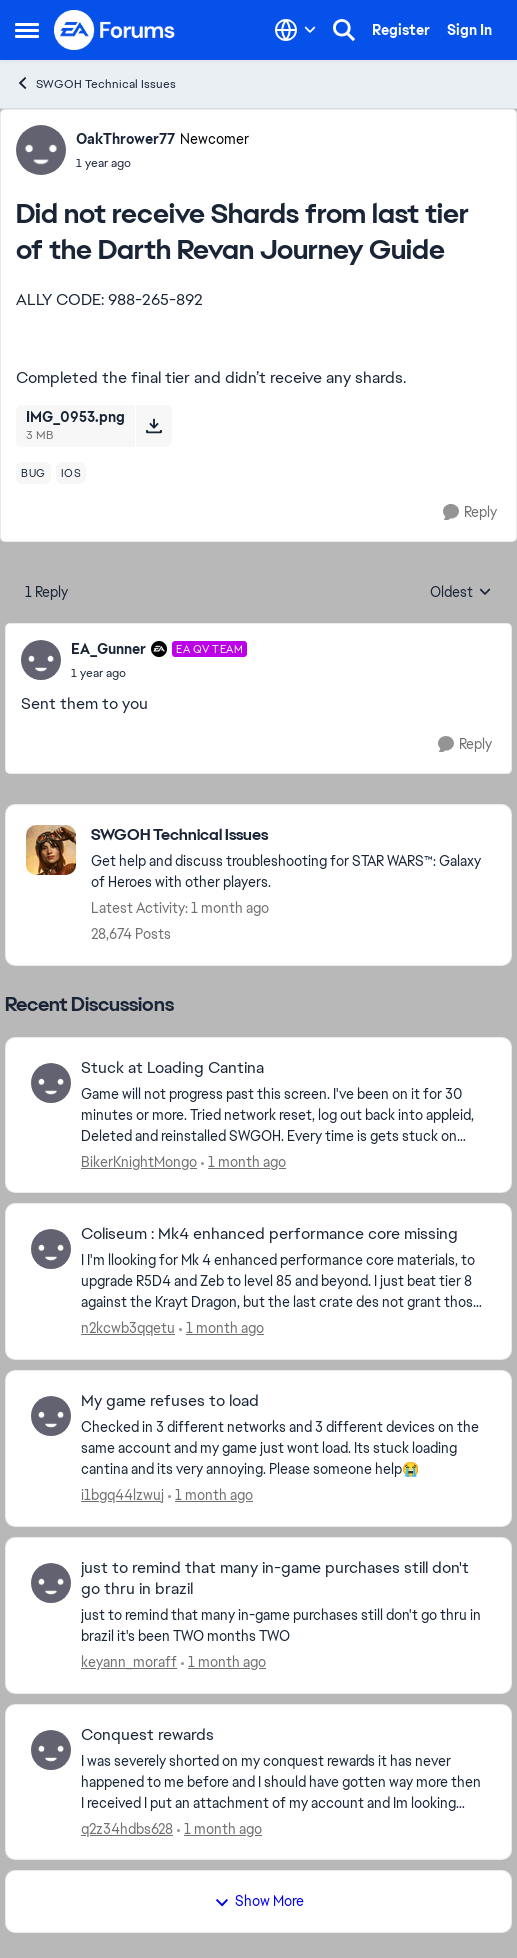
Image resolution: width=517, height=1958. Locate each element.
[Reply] (470, 512)
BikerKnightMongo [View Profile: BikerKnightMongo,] (139, 1161)
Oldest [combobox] (461, 593)
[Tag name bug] (33, 473)
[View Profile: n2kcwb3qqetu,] (51, 1249)
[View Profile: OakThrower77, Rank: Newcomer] (41, 150)
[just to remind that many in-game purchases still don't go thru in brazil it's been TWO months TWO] (283, 1626)
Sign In (469, 30)
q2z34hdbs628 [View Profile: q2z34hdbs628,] (127, 1828)
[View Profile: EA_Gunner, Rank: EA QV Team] (41, 660)
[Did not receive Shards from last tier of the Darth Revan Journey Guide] (159, 673)
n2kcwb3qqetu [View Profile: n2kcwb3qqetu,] (128, 1328)
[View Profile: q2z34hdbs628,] (51, 1750)
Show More (259, 1901)
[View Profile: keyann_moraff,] (51, 1583)
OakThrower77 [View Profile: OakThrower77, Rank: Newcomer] (125, 139)
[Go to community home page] (115, 30)
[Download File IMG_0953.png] (153, 426)
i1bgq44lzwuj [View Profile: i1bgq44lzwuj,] (122, 1495)
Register (401, 30)
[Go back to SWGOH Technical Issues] (291, 835)
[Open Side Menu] (27, 30)
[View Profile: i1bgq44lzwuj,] (51, 1416)
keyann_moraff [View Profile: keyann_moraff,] (129, 1662)
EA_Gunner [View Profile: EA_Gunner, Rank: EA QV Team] (108, 649)
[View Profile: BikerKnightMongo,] (51, 1083)
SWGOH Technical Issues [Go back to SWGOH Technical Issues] (95, 83)
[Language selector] (295, 30)
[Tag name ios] (71, 473)
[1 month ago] (243, 1161)
